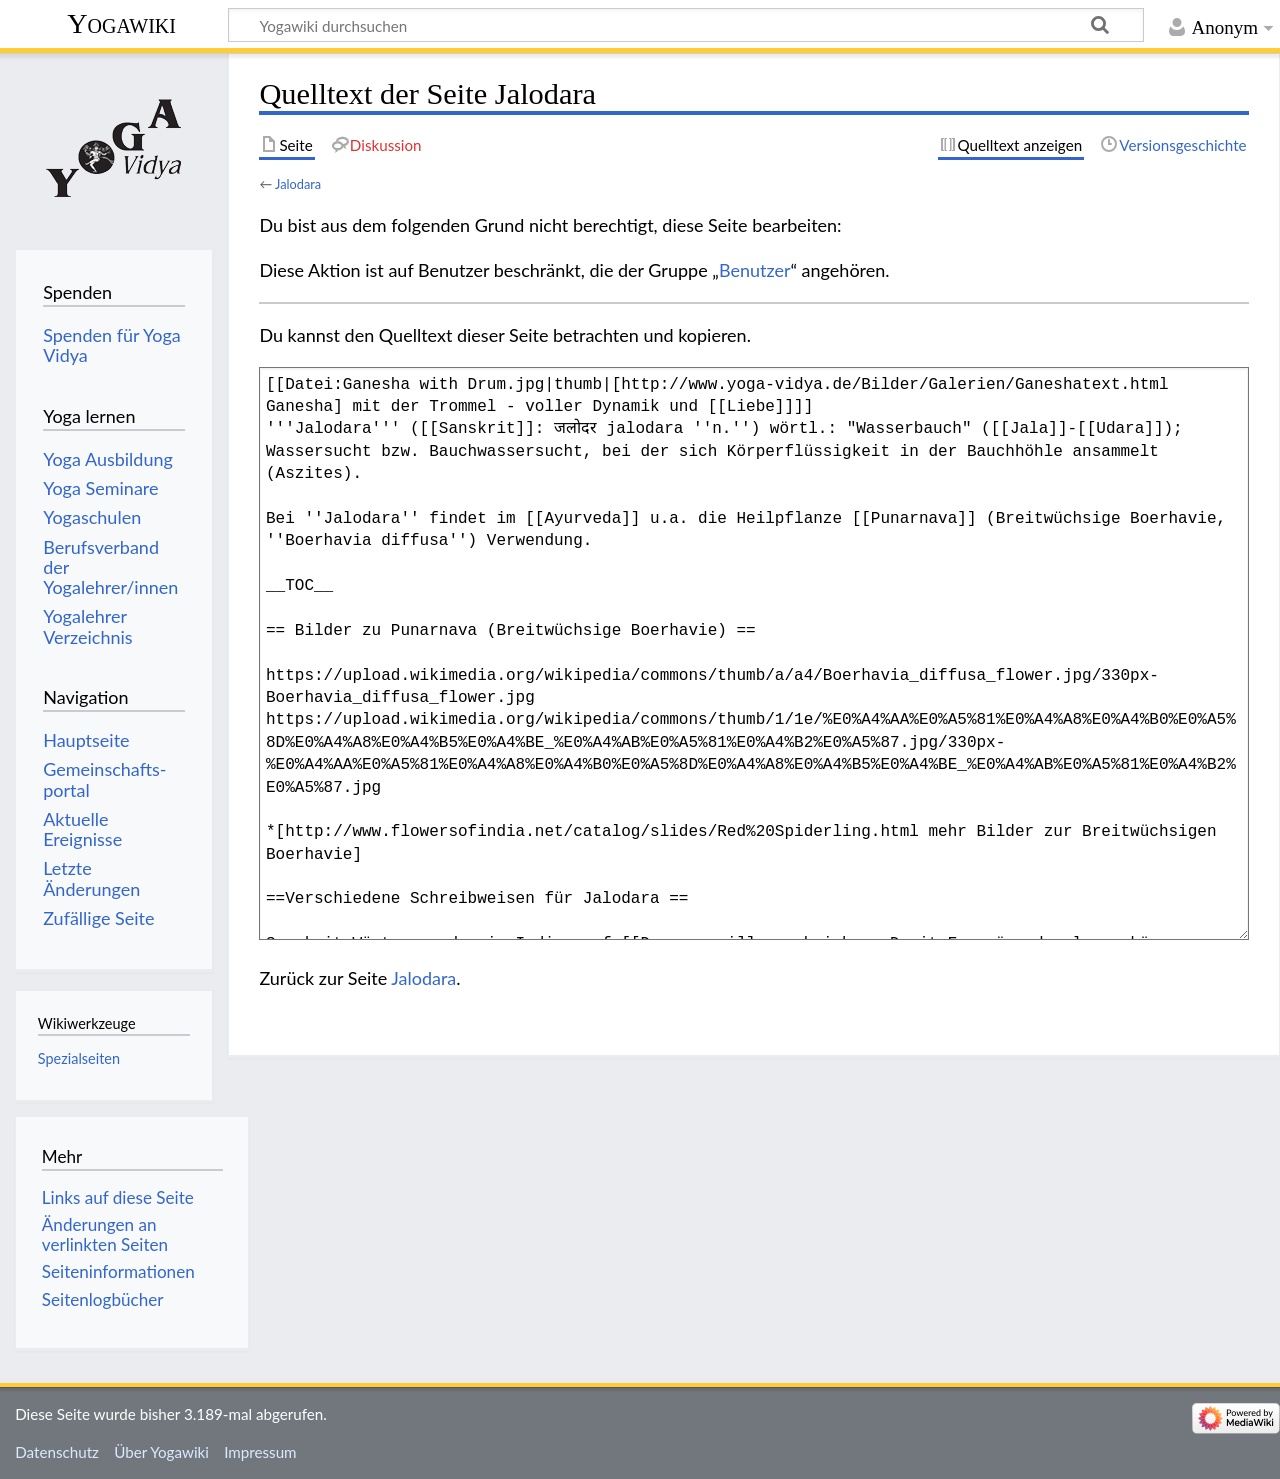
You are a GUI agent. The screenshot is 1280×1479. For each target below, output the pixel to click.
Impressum (260, 1452)
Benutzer (755, 270)
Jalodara (298, 184)
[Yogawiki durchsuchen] (686, 25)
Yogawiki (121, 23)
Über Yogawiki (161, 1452)
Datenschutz (57, 1452)
